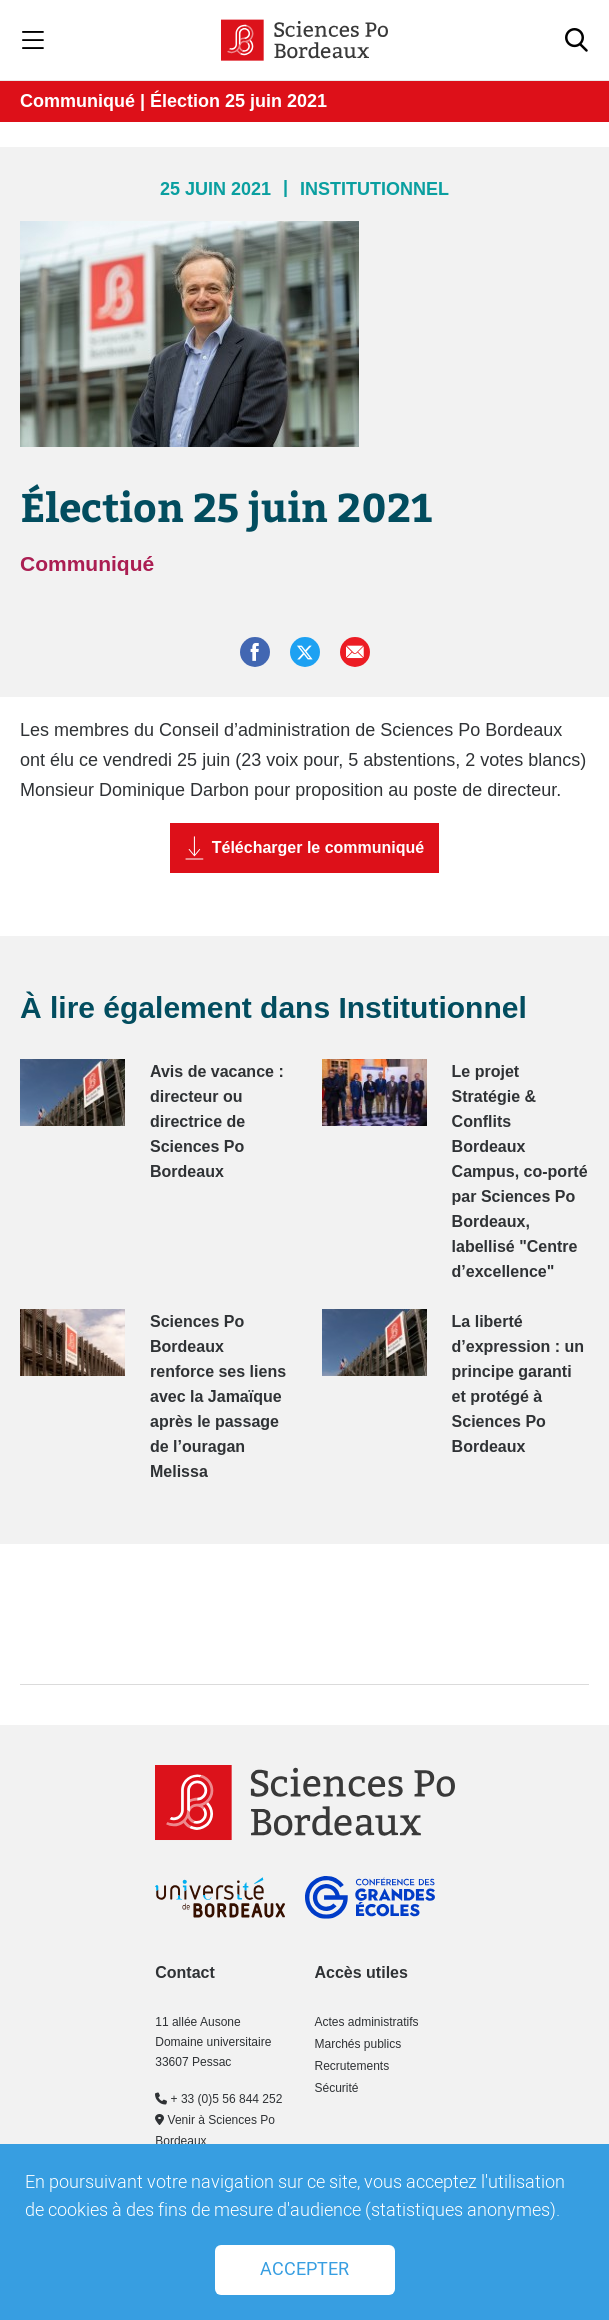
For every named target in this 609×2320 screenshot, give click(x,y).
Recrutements (351, 2066)
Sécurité (336, 2088)
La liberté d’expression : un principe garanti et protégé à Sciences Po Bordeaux (518, 1384)
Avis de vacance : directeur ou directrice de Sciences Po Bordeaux (217, 1121)
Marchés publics (357, 2044)
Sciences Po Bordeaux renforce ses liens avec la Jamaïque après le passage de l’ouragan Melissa (218, 1396)
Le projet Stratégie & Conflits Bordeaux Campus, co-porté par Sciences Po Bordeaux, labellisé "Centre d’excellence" (520, 1171)
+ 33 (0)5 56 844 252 (218, 2099)
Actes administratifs (366, 2022)
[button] (355, 652)
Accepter (304, 2269)
